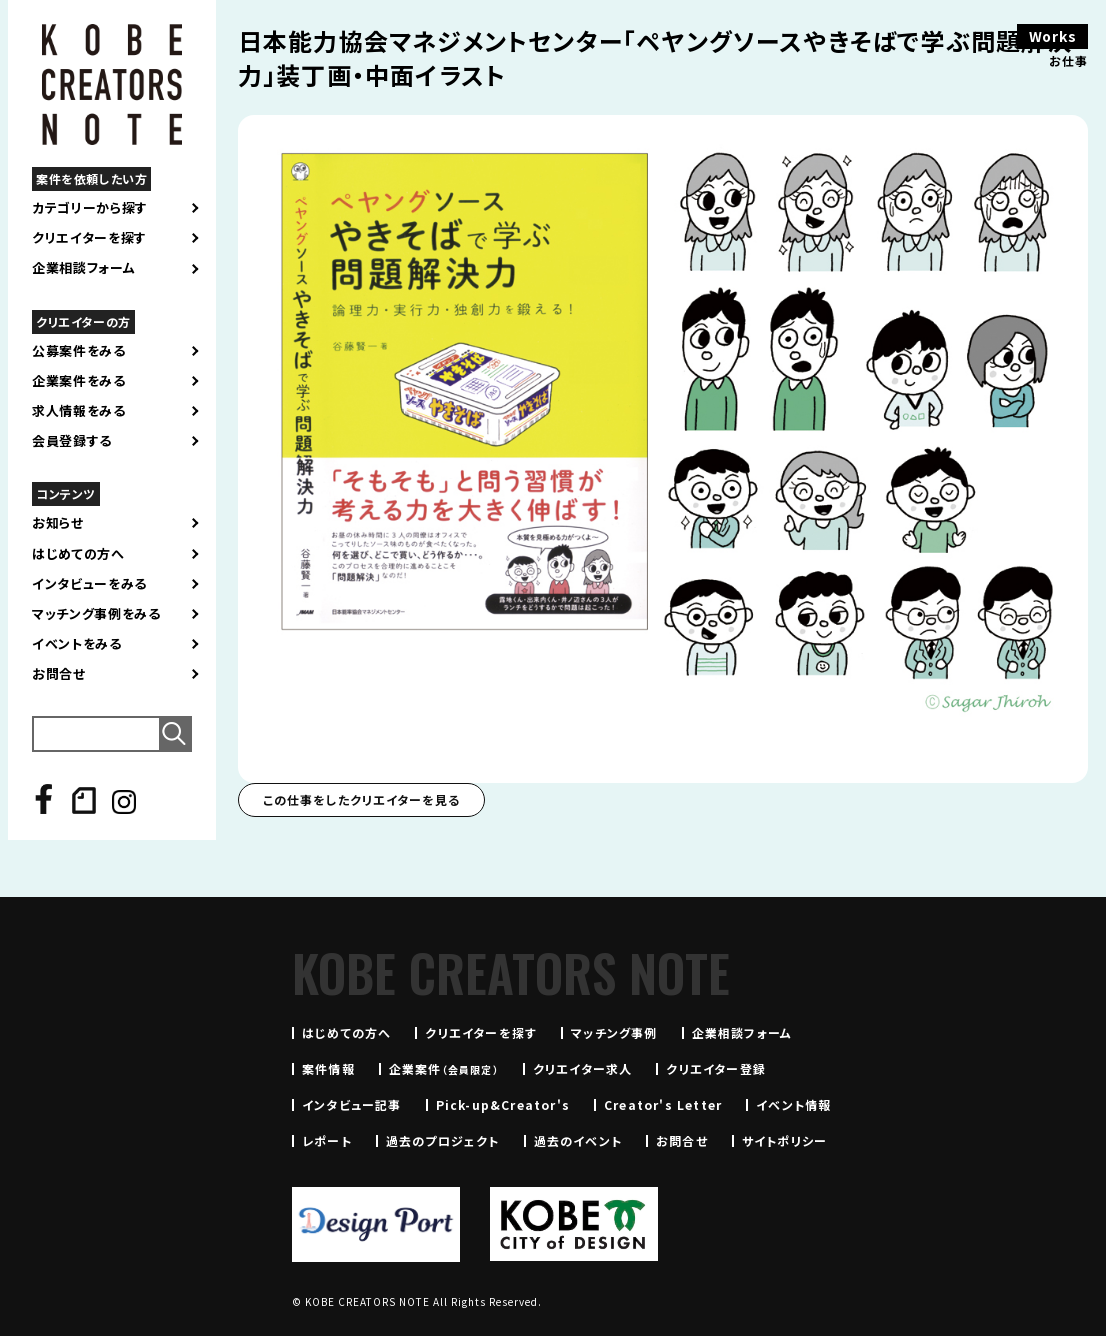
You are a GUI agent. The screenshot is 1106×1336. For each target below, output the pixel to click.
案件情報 (328, 1068)
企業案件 (444, 1068)
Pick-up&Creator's (503, 1104)
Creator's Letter (663, 1104)
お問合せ (59, 674)
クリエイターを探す (89, 238)
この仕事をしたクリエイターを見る (361, 799)
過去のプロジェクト (443, 1140)
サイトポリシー (784, 1140)
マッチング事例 (614, 1032)
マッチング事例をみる (96, 614)
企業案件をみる (79, 381)
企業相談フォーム (83, 268)
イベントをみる (77, 644)
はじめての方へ (78, 554)
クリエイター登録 (716, 1068)
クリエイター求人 (583, 1068)
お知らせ (58, 523)
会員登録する (72, 441)
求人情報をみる (79, 411)
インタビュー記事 (352, 1104)
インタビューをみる (89, 584)
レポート (327, 1140)
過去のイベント (578, 1140)
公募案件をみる (79, 351)
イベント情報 (793, 1104)
